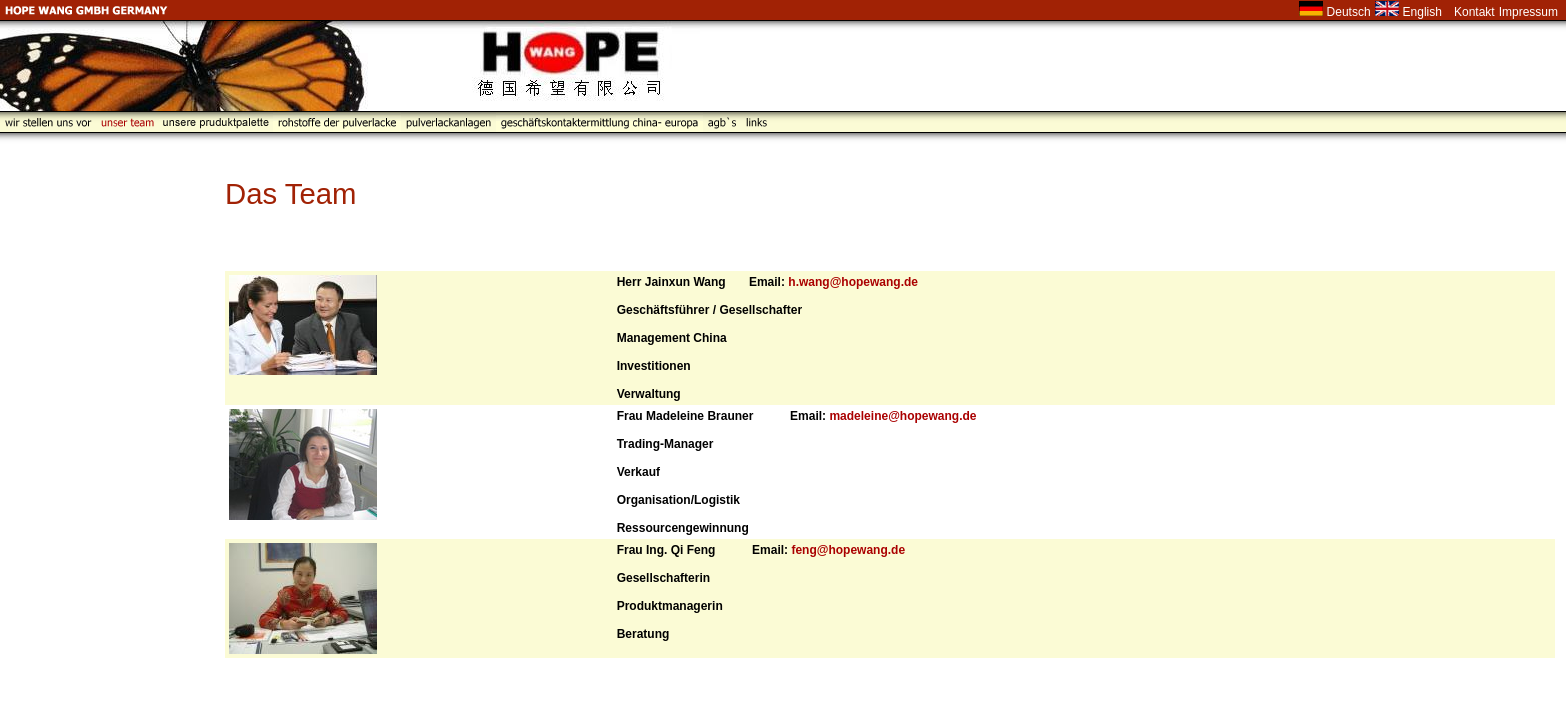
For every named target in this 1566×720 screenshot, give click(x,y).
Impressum (1528, 12)
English (1422, 12)
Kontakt (1474, 12)
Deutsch (1349, 12)
